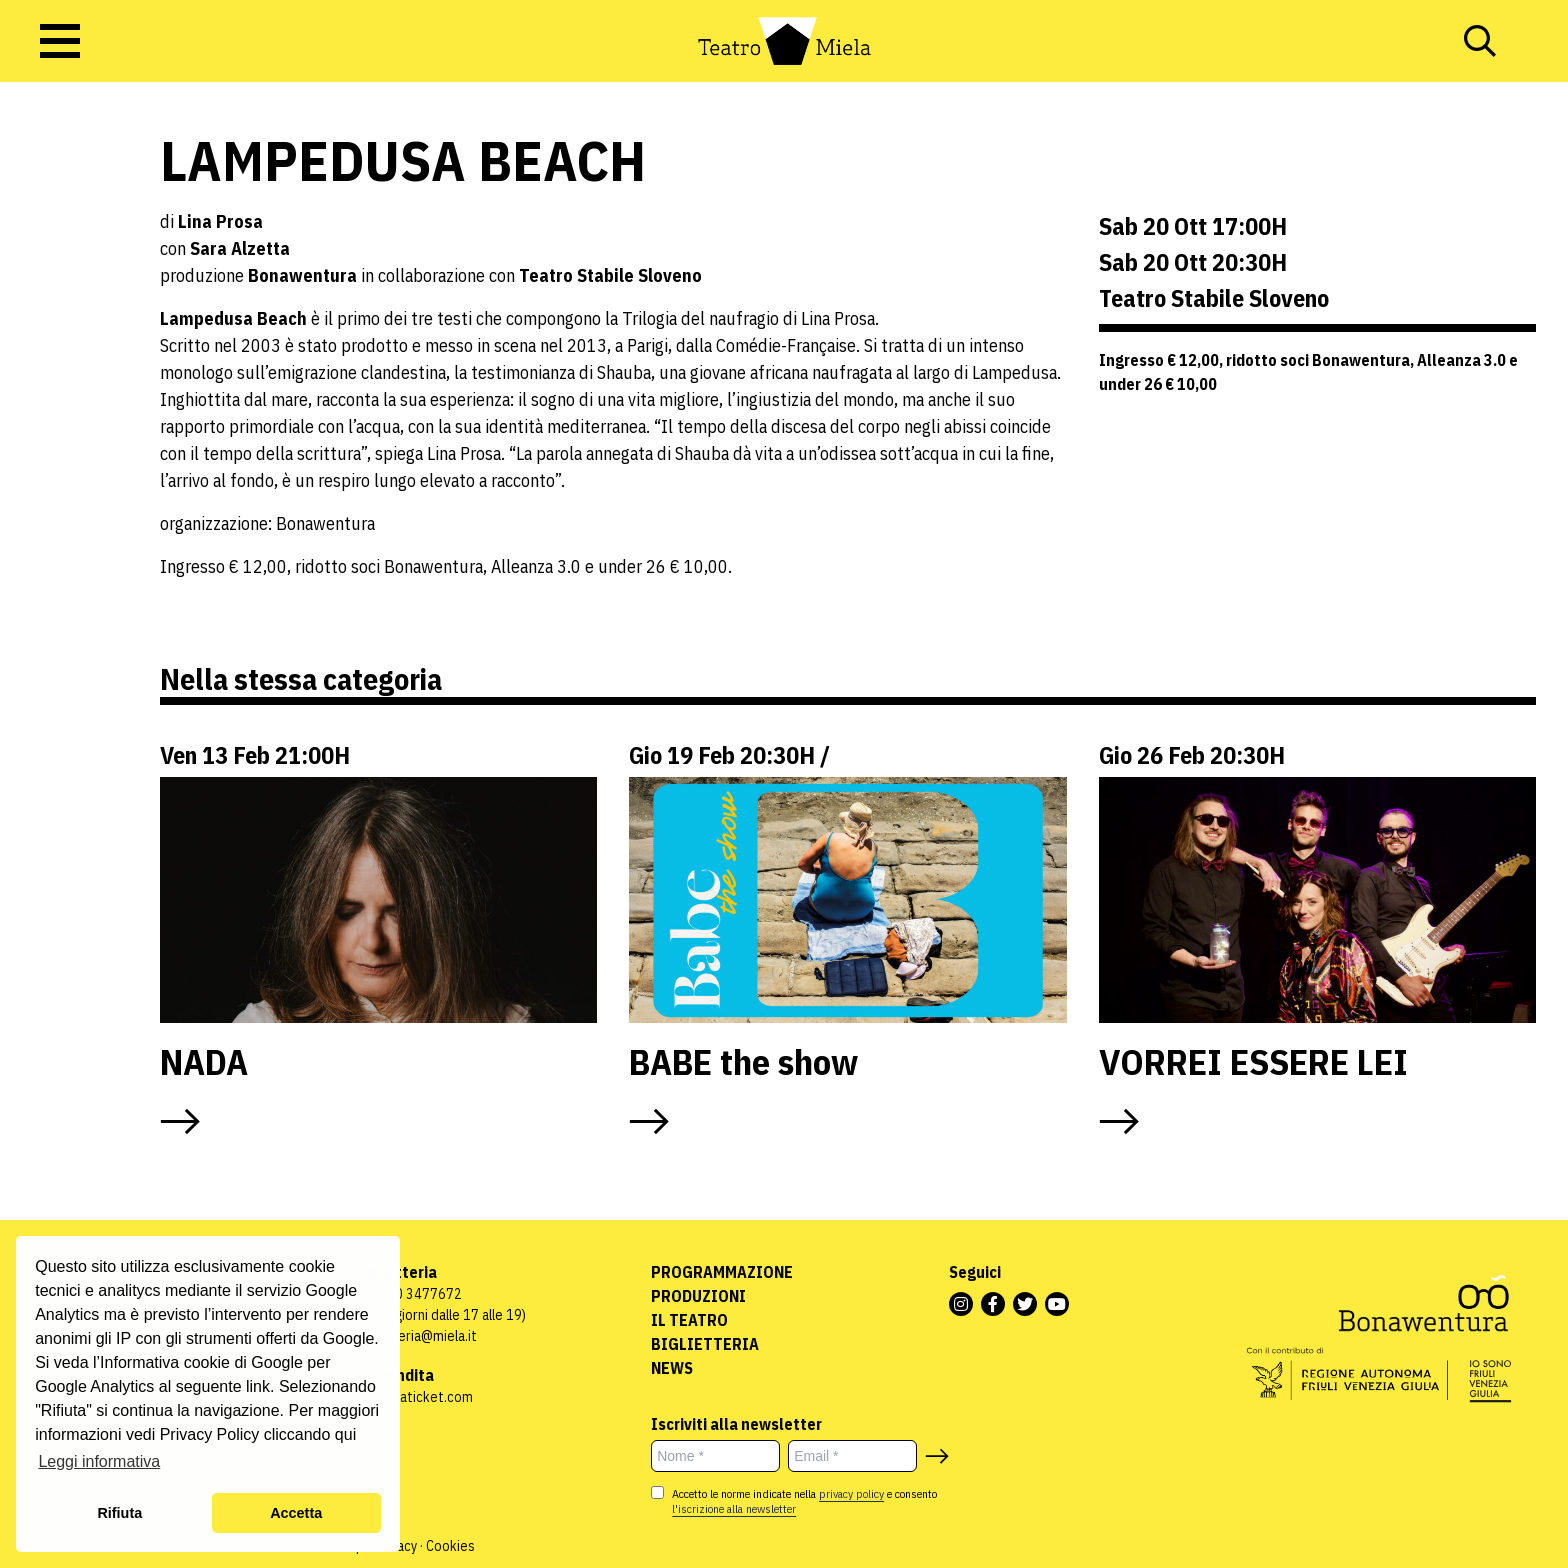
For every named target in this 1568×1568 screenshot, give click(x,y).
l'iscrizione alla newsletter (734, 1508)
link (258, 1386)
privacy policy (851, 1493)
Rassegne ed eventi (64, 288)
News (672, 1368)
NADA (204, 1061)
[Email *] (852, 1456)
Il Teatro (689, 1320)
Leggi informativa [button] (99, 1461)
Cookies (450, 1546)
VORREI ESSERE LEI (1257, 1061)
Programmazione (722, 1272)
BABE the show (743, 1061)
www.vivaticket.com (413, 1397)
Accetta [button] (296, 1513)
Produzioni (698, 1296)
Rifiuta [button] (119, 1513)
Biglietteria (705, 1344)
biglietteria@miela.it (415, 1336)
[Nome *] (715, 1456)
